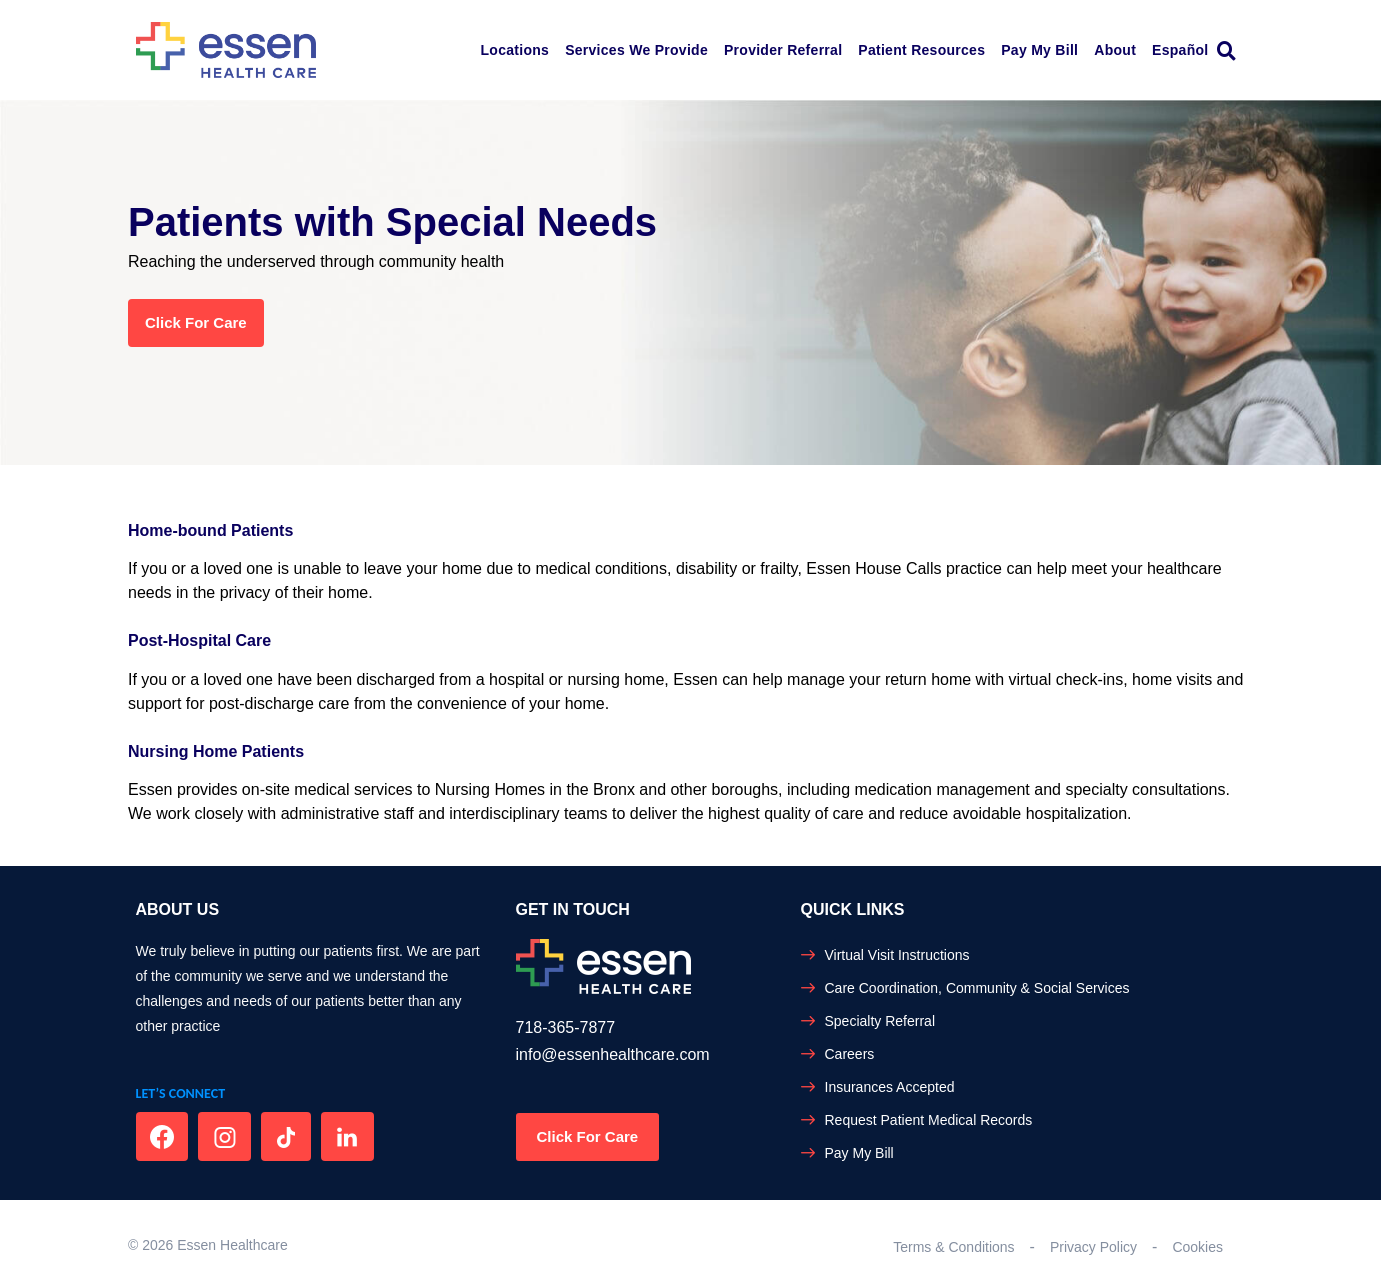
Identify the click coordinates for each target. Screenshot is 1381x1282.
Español (1180, 50)
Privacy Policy (1093, 1247)
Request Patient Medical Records (929, 1120)
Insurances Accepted (890, 1087)
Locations (515, 50)
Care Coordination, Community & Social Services (977, 988)
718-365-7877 (566, 1027)
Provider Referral (783, 50)
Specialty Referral (880, 1021)
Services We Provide (636, 50)
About (1115, 50)
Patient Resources (921, 50)
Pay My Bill (1039, 50)
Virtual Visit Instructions (897, 955)
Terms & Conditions (953, 1247)
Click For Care (588, 1136)
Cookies (1197, 1247)
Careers (850, 1054)
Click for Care (196, 322)
